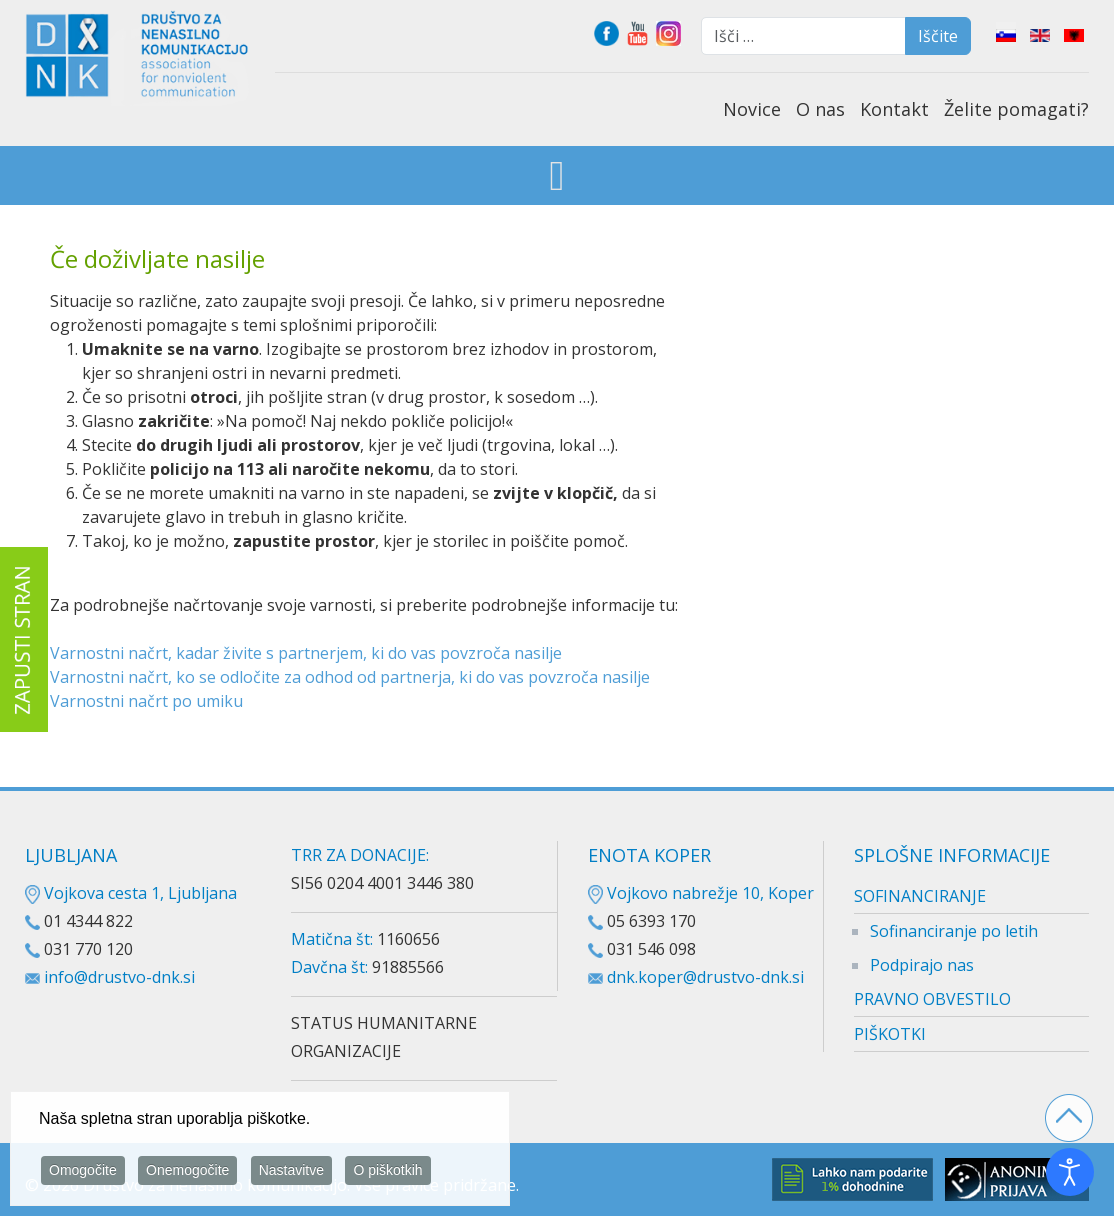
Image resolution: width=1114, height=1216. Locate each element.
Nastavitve (291, 1173)
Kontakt (894, 109)
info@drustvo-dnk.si (119, 977)
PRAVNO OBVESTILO (932, 999)
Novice (752, 109)
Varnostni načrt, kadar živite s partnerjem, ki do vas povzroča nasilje (306, 653)
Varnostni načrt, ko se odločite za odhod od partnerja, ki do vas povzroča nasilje (350, 677)
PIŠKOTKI (890, 1034)
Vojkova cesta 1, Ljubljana (131, 893)
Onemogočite (187, 1173)
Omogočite (83, 1173)
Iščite (938, 36)
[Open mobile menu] (557, 177)
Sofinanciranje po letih (954, 931)
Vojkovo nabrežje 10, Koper (701, 893)
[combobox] (803, 36)
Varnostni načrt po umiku (146, 701)
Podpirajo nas (922, 965)
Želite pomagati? (1016, 109)
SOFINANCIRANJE (920, 896)
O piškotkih (387, 1173)
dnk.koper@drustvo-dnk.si (705, 977)
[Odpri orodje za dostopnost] (1070, 1172)
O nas (820, 109)
